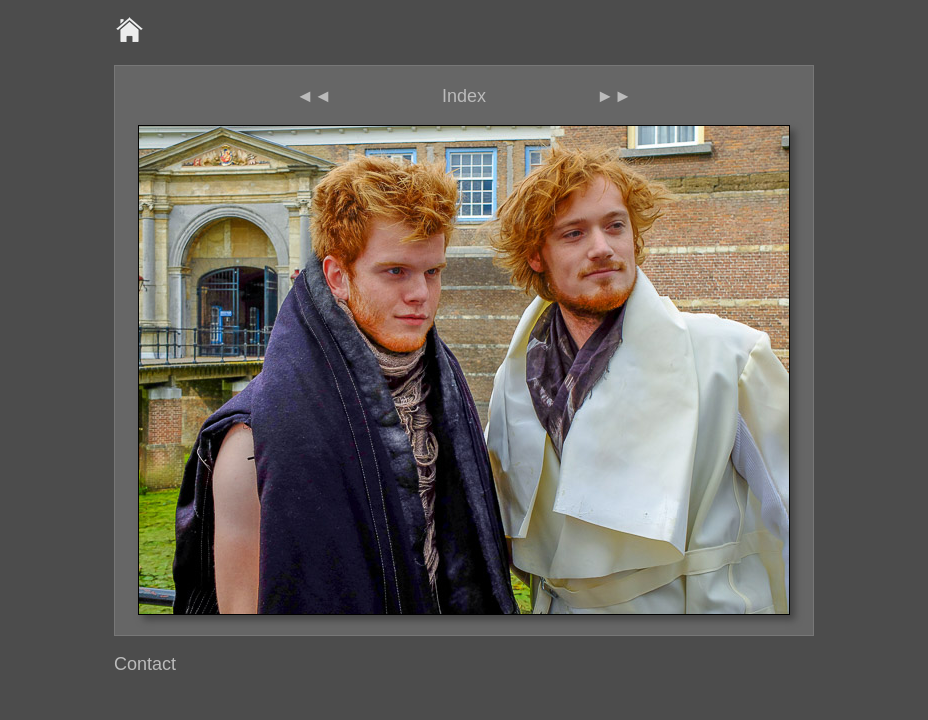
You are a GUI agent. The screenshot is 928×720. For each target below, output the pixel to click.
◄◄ (314, 96)
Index (464, 96)
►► (614, 96)
